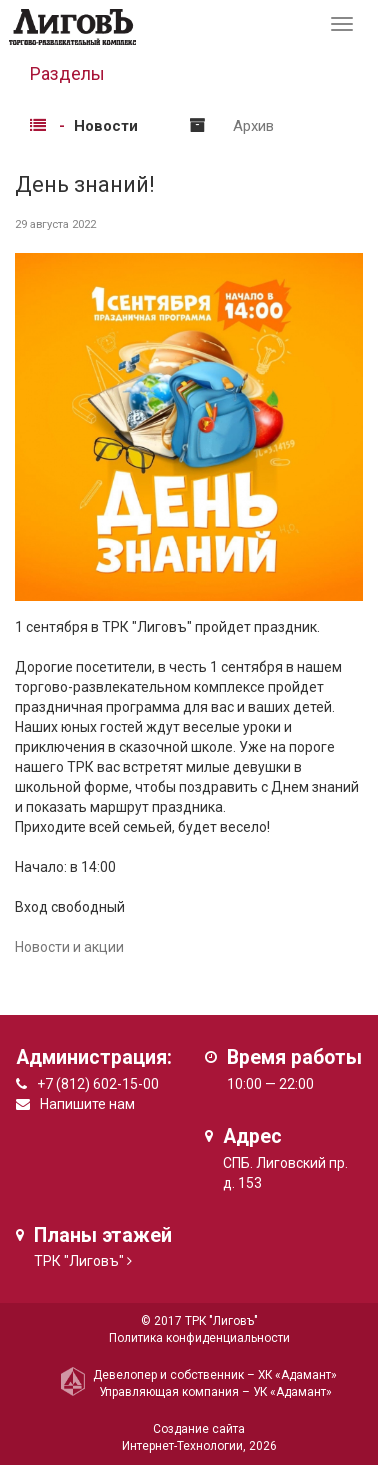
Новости (106, 126)
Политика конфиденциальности (199, 1338)
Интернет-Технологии (182, 1446)
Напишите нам (87, 1104)
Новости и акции (69, 947)
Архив (253, 126)
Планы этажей (103, 1235)
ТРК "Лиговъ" (79, 1261)
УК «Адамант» (292, 1392)
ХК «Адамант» (297, 1375)
